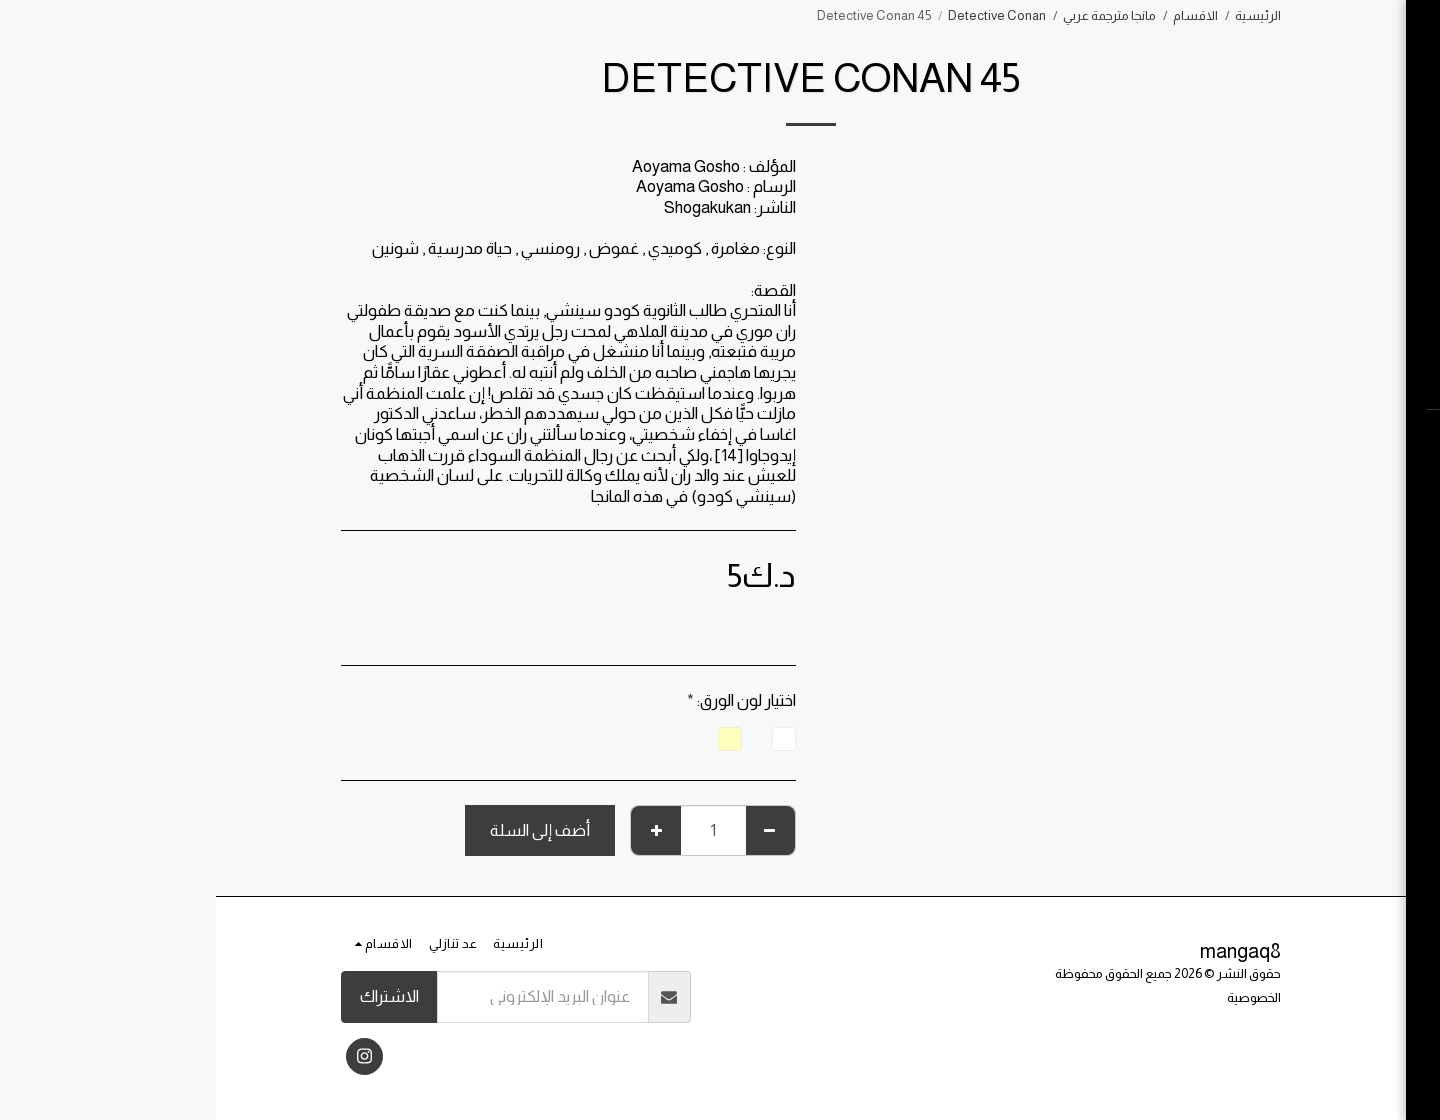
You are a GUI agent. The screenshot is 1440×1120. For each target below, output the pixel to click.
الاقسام (979, 15)
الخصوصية (1038, 997)
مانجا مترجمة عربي (893, 15)
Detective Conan (781, 15)
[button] (1315, 438)
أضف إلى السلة (324, 830)
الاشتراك (173, 996)
